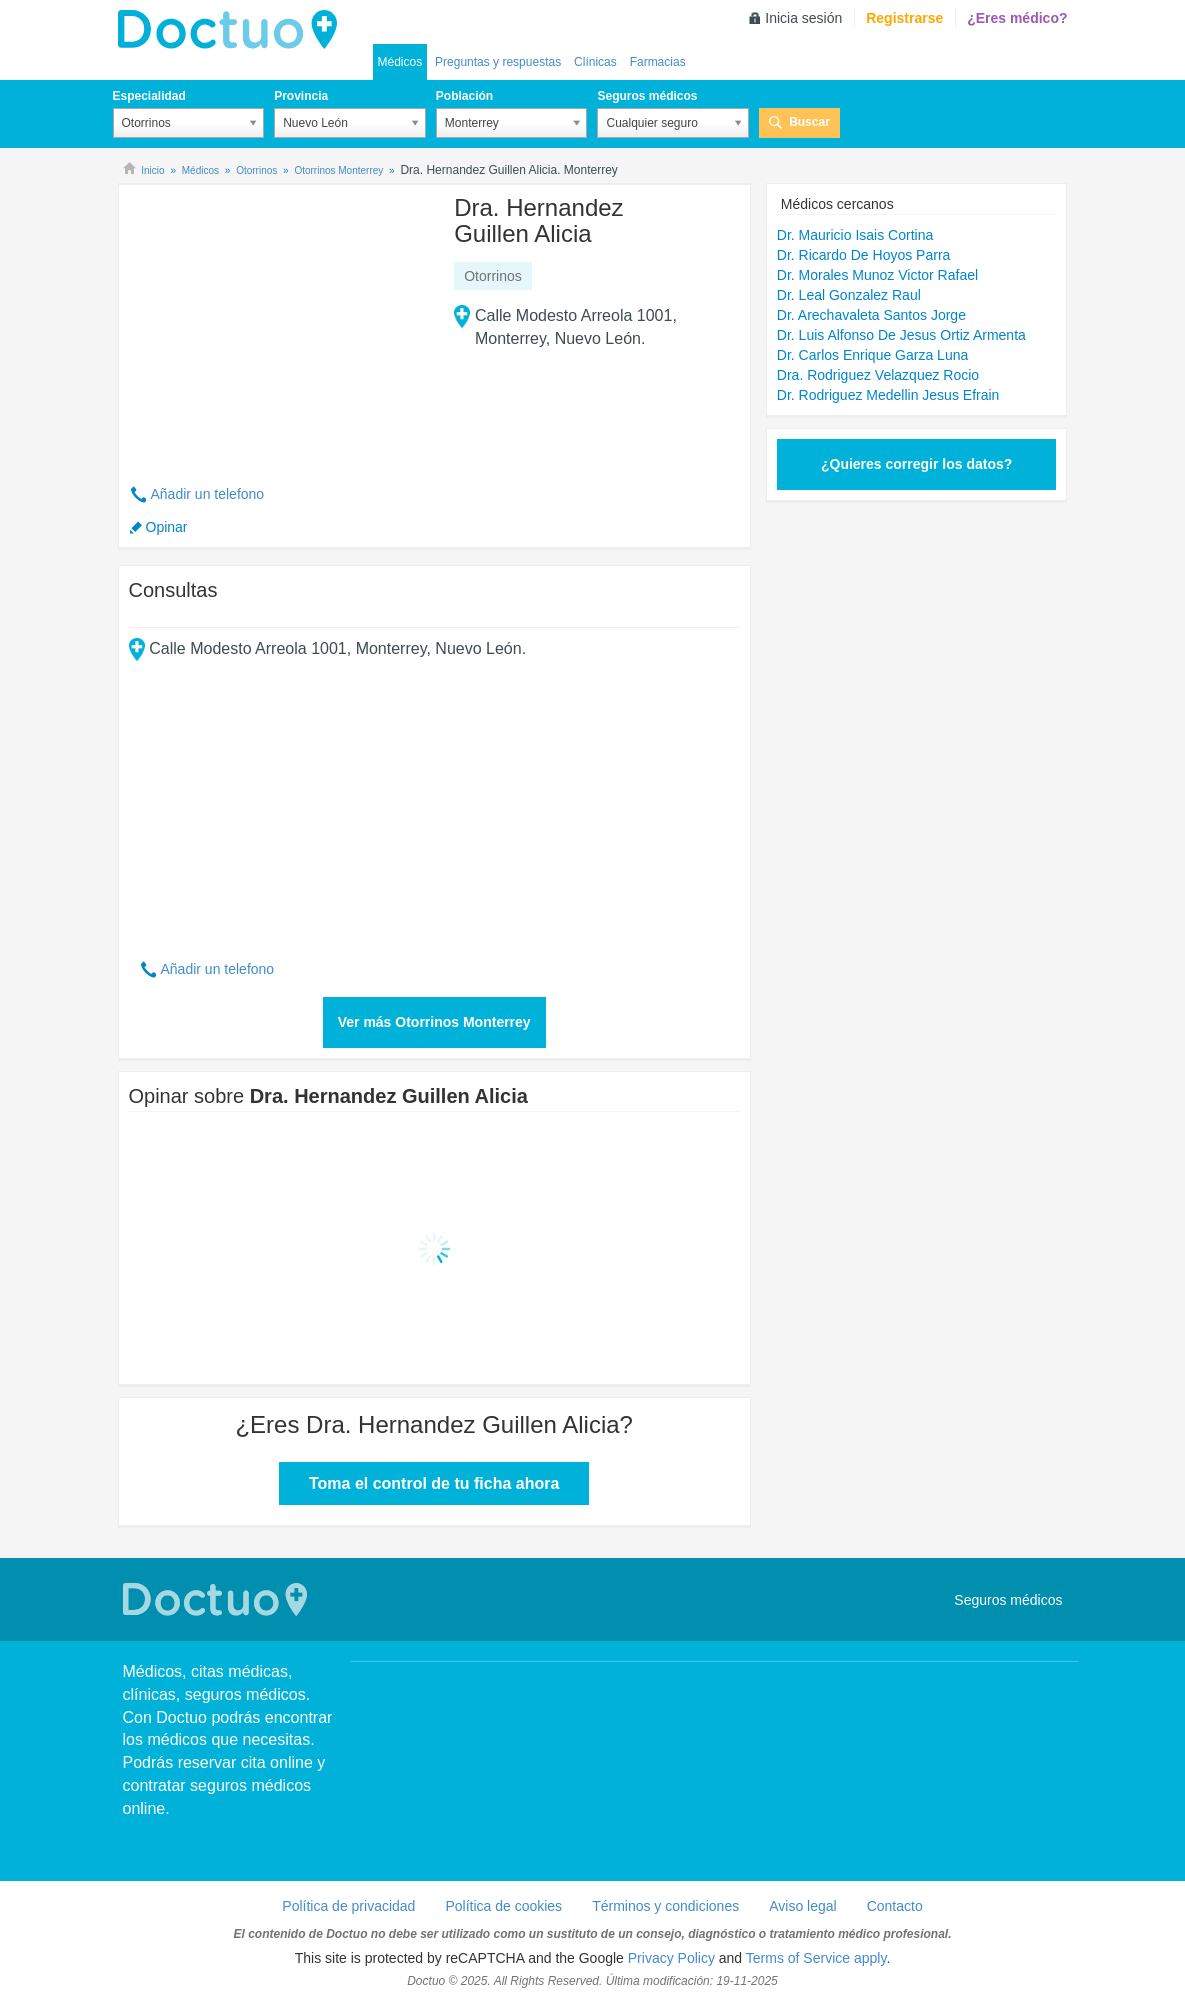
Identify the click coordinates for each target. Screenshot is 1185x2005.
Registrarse (904, 18)
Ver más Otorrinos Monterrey (434, 1022)
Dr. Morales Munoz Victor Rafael (877, 275)
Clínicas (595, 62)
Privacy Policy (671, 1958)
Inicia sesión (803, 18)
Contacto (895, 1906)
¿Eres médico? (1017, 18)
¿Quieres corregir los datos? (916, 464)
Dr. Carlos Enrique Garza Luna (872, 355)
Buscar (809, 122)
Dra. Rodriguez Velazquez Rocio (878, 375)
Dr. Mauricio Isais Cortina (855, 235)
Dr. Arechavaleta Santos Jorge (871, 315)
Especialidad (149, 96)
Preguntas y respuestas (498, 62)
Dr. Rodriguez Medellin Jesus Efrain (888, 395)
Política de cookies (503, 1906)
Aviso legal (802, 1906)
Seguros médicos (647, 96)
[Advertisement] (282, 323)
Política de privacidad (348, 1906)
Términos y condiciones (665, 1906)
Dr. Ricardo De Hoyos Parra (864, 255)
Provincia (301, 96)
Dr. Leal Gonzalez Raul (849, 295)
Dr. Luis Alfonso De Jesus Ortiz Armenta (901, 335)
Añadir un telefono (208, 494)
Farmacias (658, 62)
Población (464, 96)
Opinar (167, 527)
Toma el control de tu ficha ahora (434, 1483)
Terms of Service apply (816, 1958)
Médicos (400, 62)
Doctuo (233, 30)
